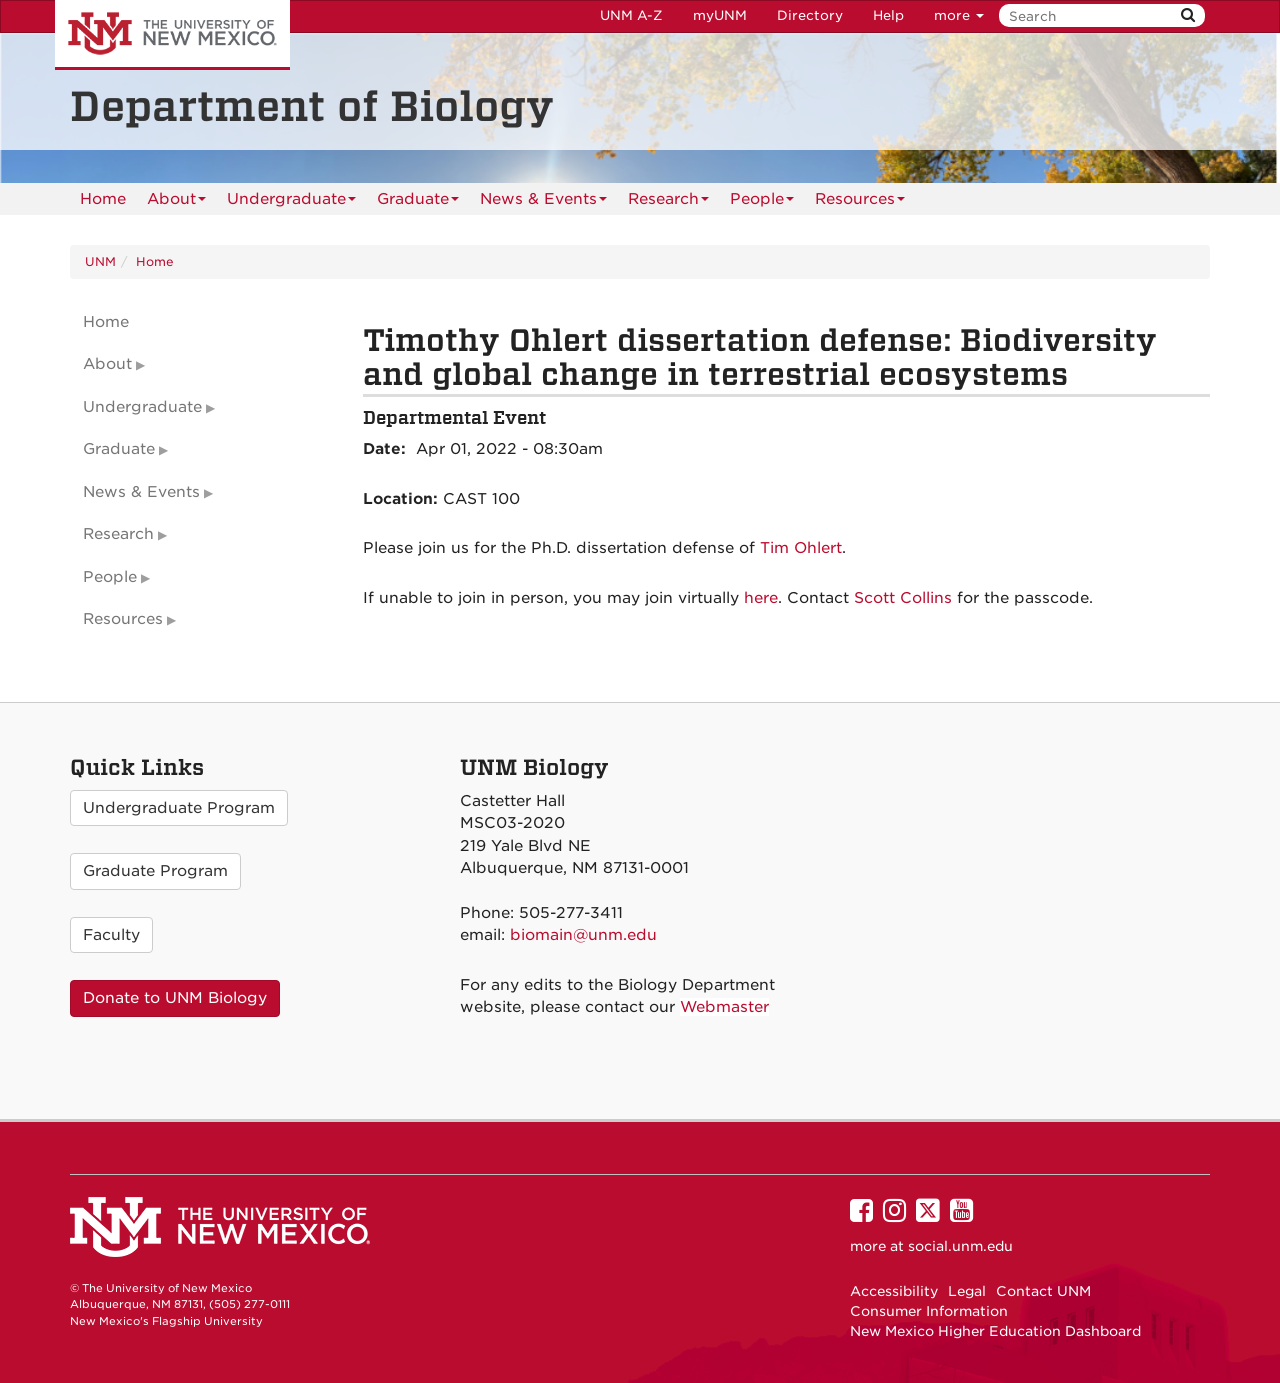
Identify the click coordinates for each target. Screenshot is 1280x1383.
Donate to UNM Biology (175, 998)
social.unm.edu (960, 1246)
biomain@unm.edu (583, 935)
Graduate (418, 202)
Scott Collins (903, 598)
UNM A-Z (631, 15)
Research (668, 202)
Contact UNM (1043, 1291)
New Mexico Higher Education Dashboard (995, 1331)
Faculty (111, 935)
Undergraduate (291, 202)
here (761, 598)
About (176, 202)
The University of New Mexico (172, 35)
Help (888, 15)
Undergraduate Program (179, 808)
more (959, 15)
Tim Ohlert (801, 548)
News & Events (543, 202)
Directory (810, 15)
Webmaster (724, 1007)
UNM (100, 261)
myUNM (720, 15)
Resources (860, 202)
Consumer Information (929, 1311)
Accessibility (894, 1291)
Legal (967, 1291)
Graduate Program (155, 871)
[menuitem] (103, 199)
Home (103, 199)
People (762, 202)
